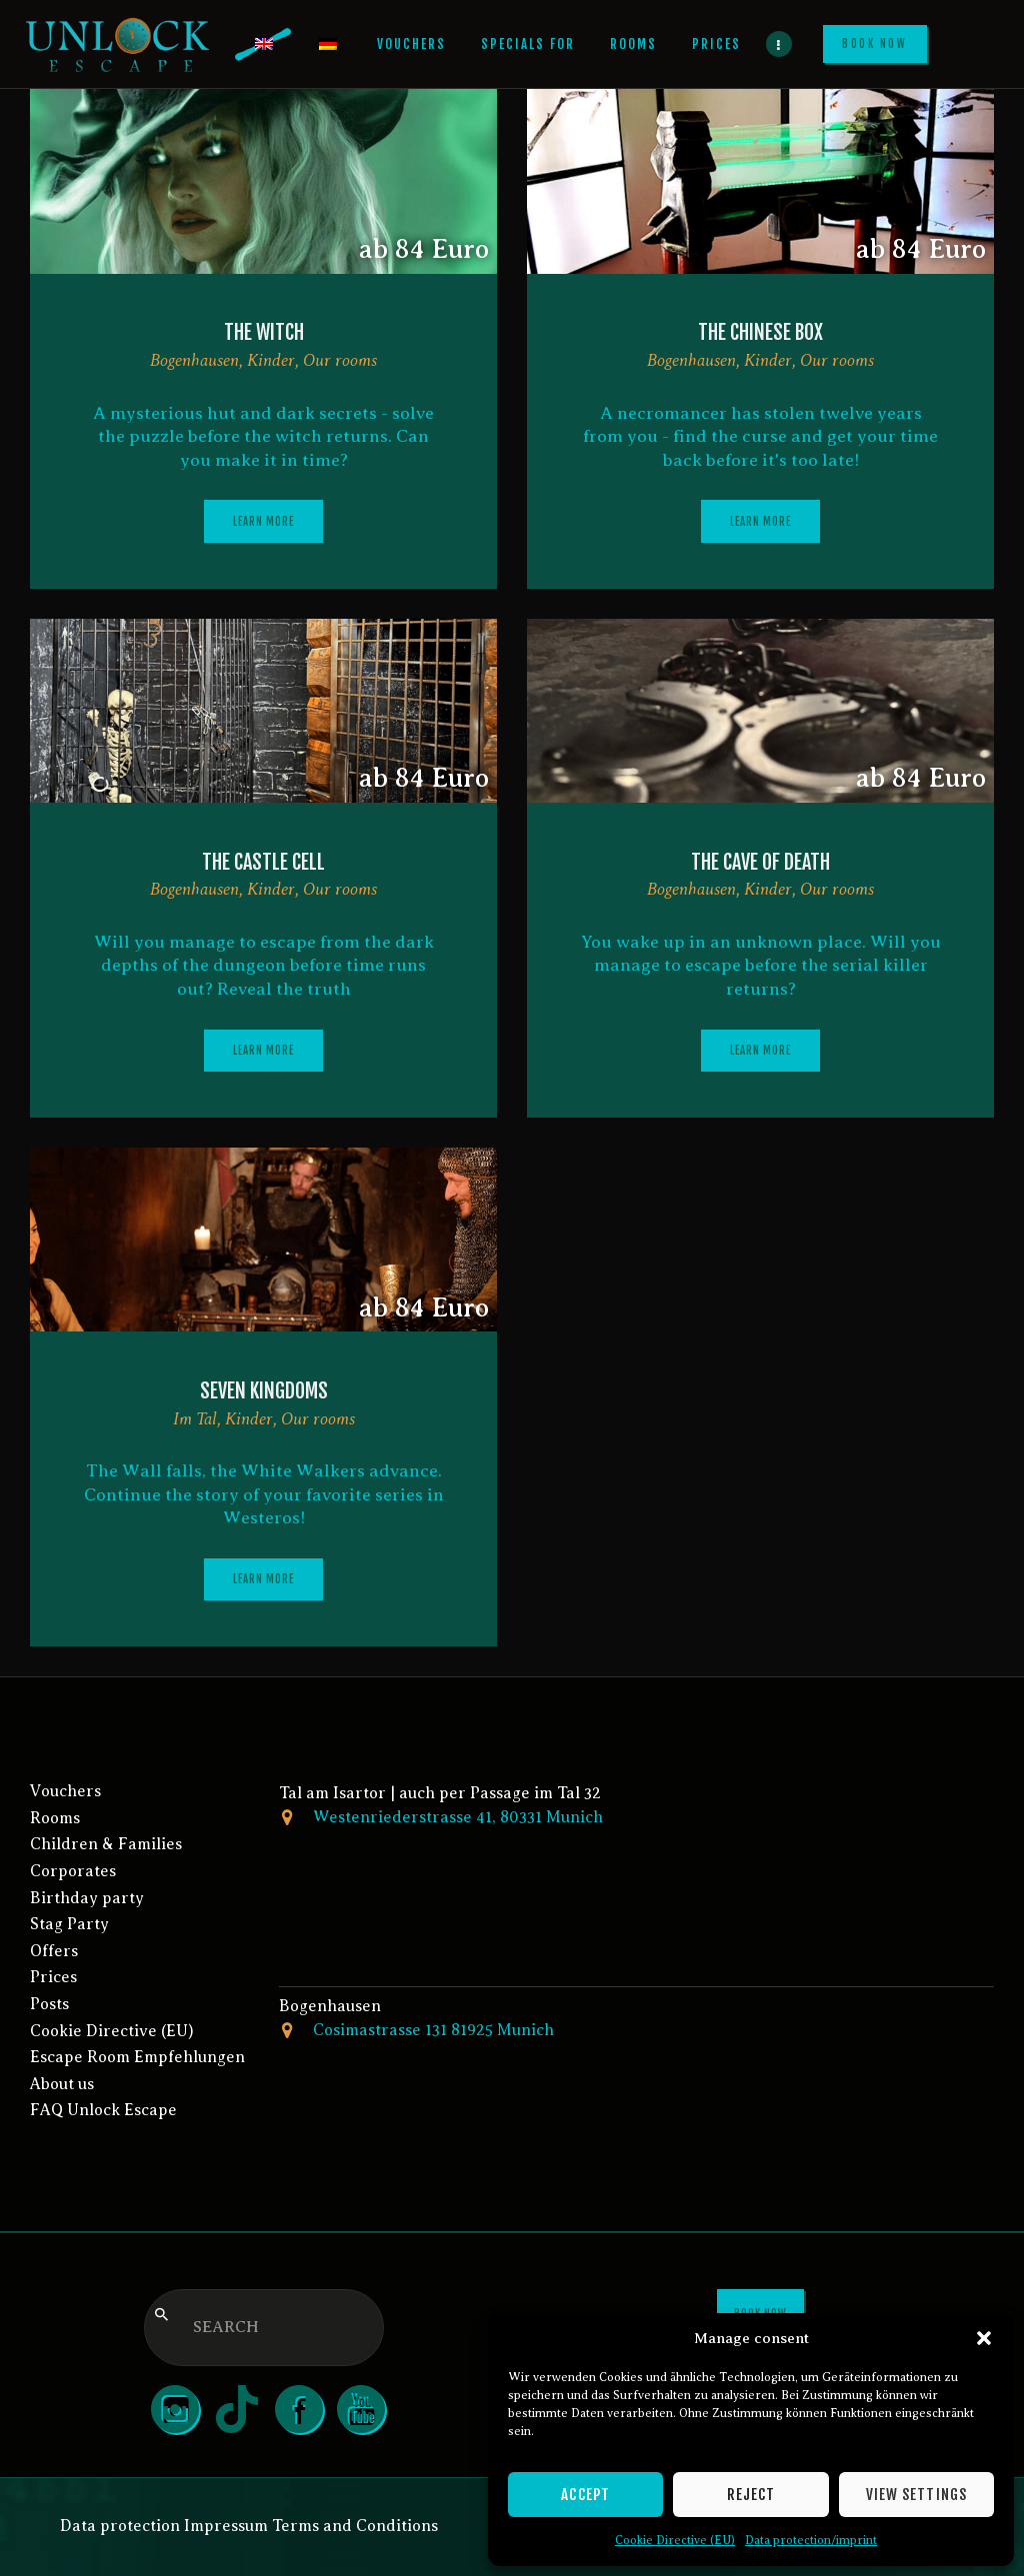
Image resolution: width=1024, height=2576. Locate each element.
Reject (751, 2494)
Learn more (264, 522)
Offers (54, 1951)
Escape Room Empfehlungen (137, 2057)
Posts (49, 2004)
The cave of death (760, 862)
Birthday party (87, 1898)
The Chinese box (760, 332)
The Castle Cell (263, 862)
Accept (585, 2494)
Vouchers (65, 1791)
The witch (264, 332)
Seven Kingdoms (264, 1390)
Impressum (226, 2526)
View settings (916, 2494)
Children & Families (106, 1844)
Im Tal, (199, 1418)
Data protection (120, 2526)
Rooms (55, 1818)
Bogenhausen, (198, 360)
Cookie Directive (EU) (675, 2540)
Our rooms (340, 360)
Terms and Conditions (355, 2526)
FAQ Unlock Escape (103, 2110)
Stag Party (69, 1924)
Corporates (73, 1871)
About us (62, 2084)
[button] (984, 2338)
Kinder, (275, 360)
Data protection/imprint (811, 2540)
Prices (53, 1977)
